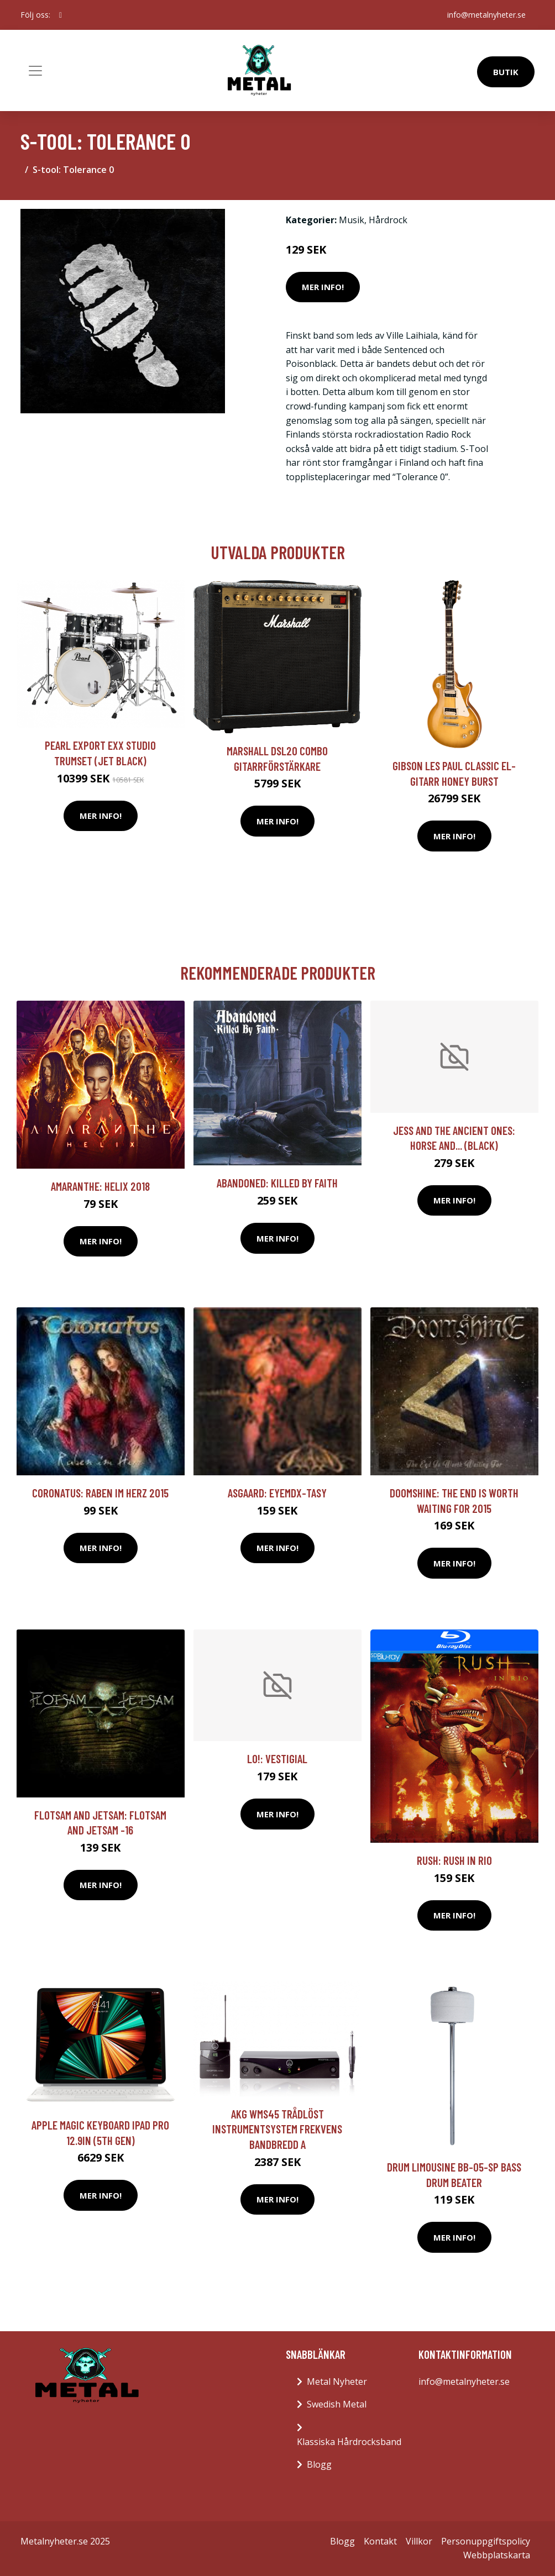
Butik (506, 71)
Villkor (419, 2541)
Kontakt (380, 2541)
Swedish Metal (336, 2404)
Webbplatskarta (496, 2555)
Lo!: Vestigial (277, 1758)
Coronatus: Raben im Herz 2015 (100, 1493)
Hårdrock (388, 220)
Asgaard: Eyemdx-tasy (277, 1493)
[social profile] (60, 14)
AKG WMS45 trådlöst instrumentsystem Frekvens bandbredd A (277, 2129)
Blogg (319, 2464)
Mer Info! (323, 286)
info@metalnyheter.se (486, 14)
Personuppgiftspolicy (485, 2541)
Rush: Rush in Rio (454, 1860)
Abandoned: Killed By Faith (277, 1183)
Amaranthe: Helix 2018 (100, 1186)
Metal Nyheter (337, 2381)
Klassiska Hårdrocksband (349, 2442)
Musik (351, 220)
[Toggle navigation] (35, 70)
